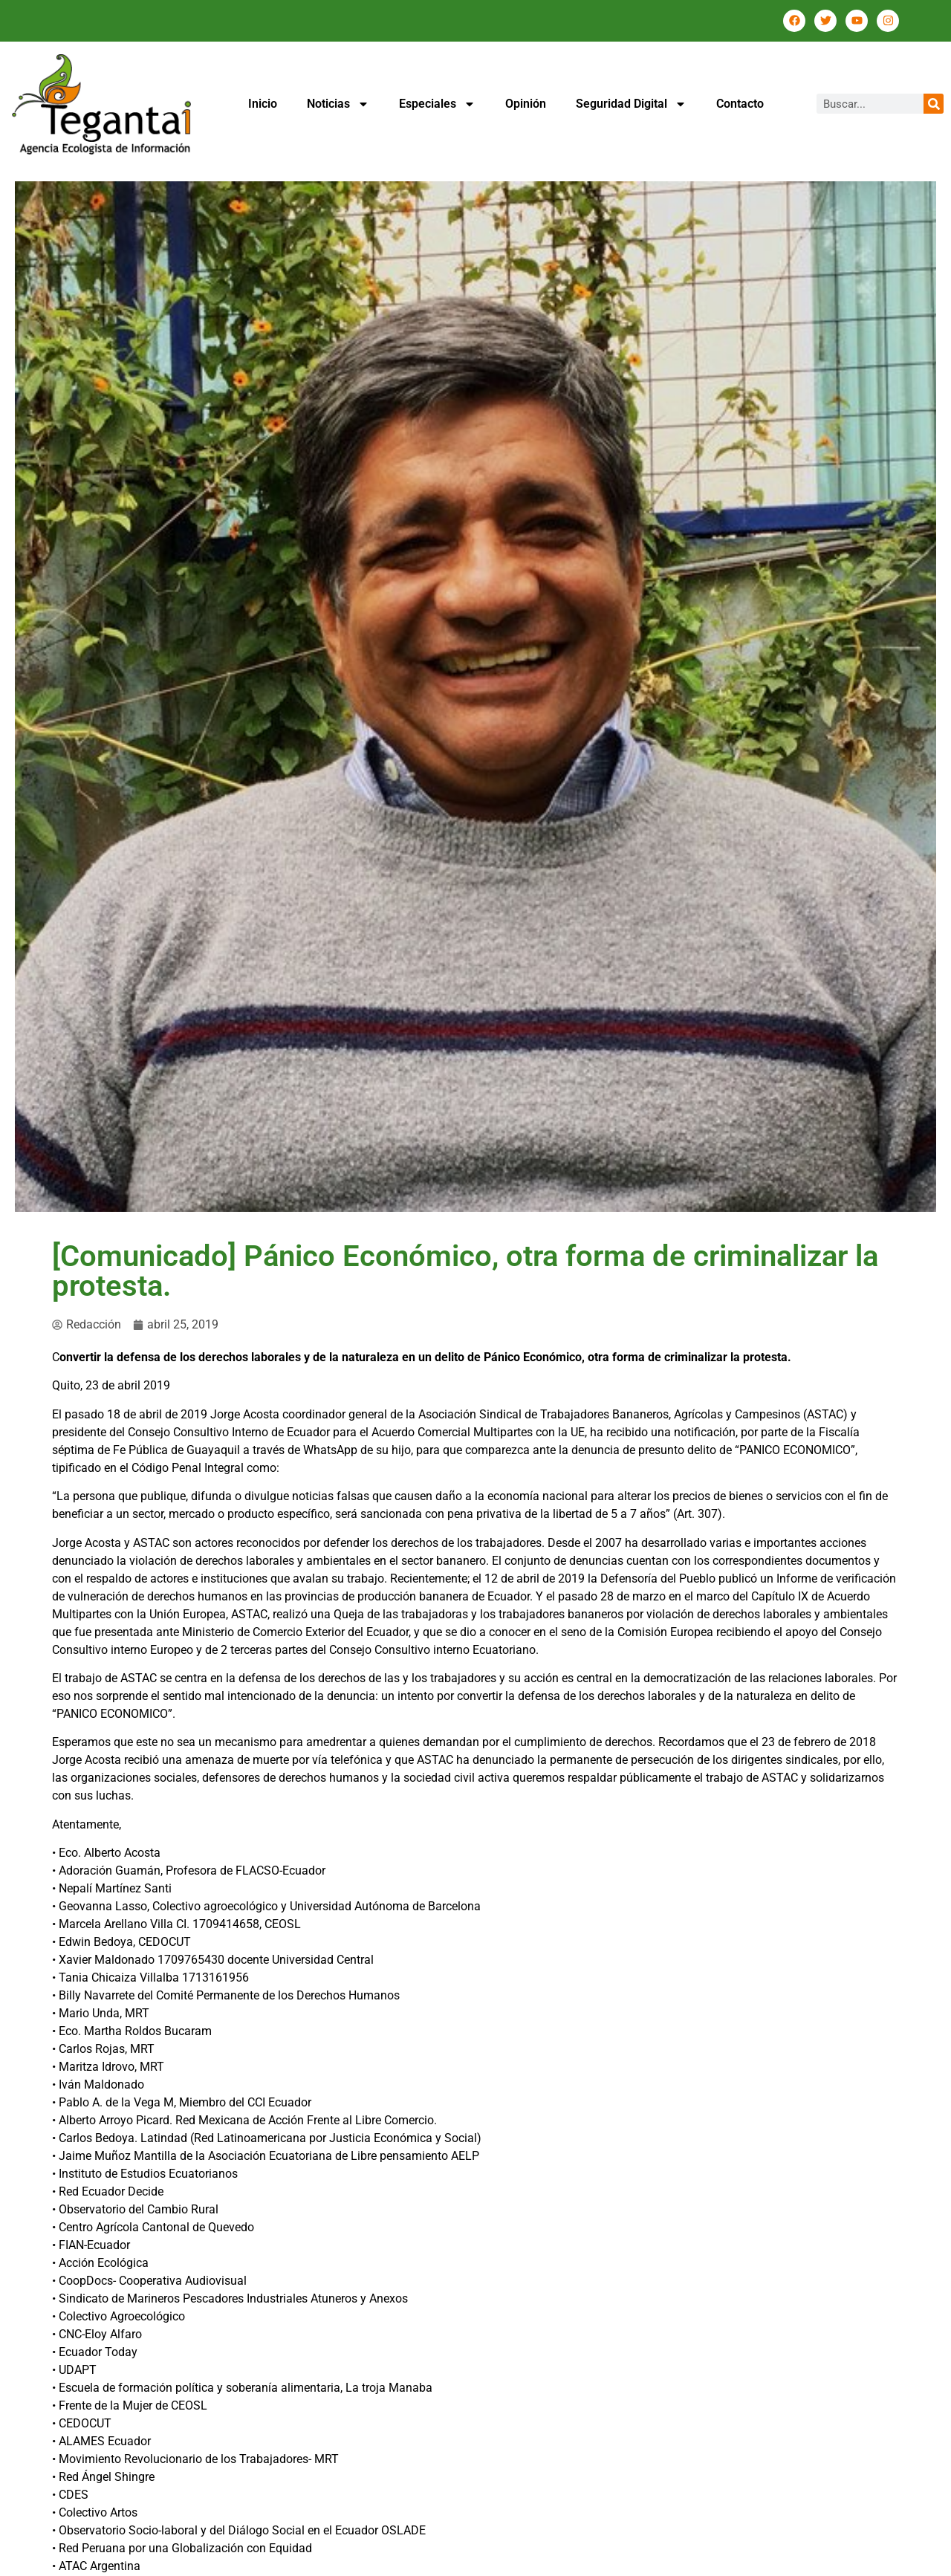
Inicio (262, 104)
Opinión (525, 104)
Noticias (338, 104)
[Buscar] (934, 104)
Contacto (740, 104)
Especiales (437, 104)
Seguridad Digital (631, 104)
